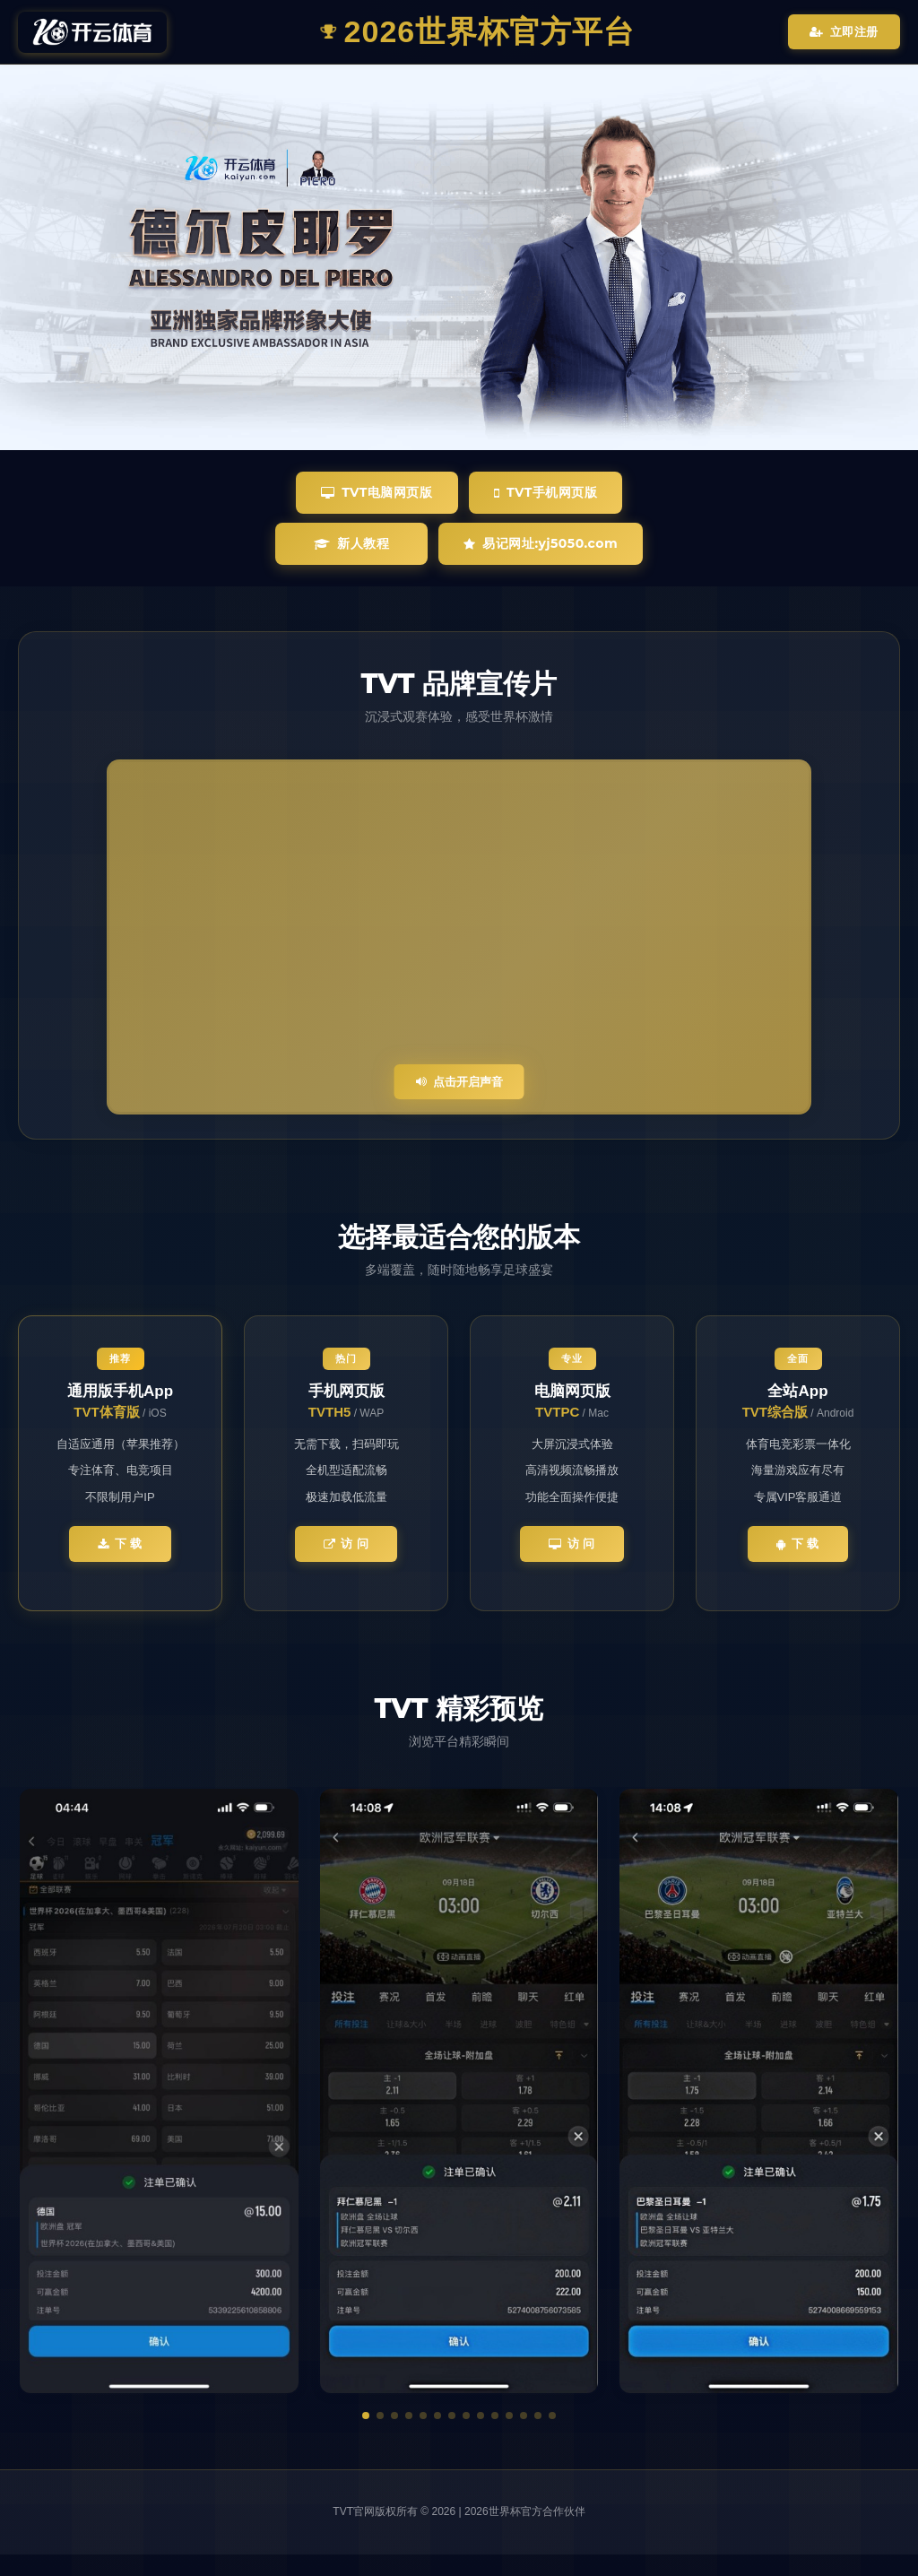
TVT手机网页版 (546, 492)
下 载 (120, 1543)
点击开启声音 (459, 1082)
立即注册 (844, 32)
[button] (365, 2415)
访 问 (346, 1543)
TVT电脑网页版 (377, 492)
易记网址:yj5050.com (540, 543)
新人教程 (352, 543)
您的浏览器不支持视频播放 (459, 937)
